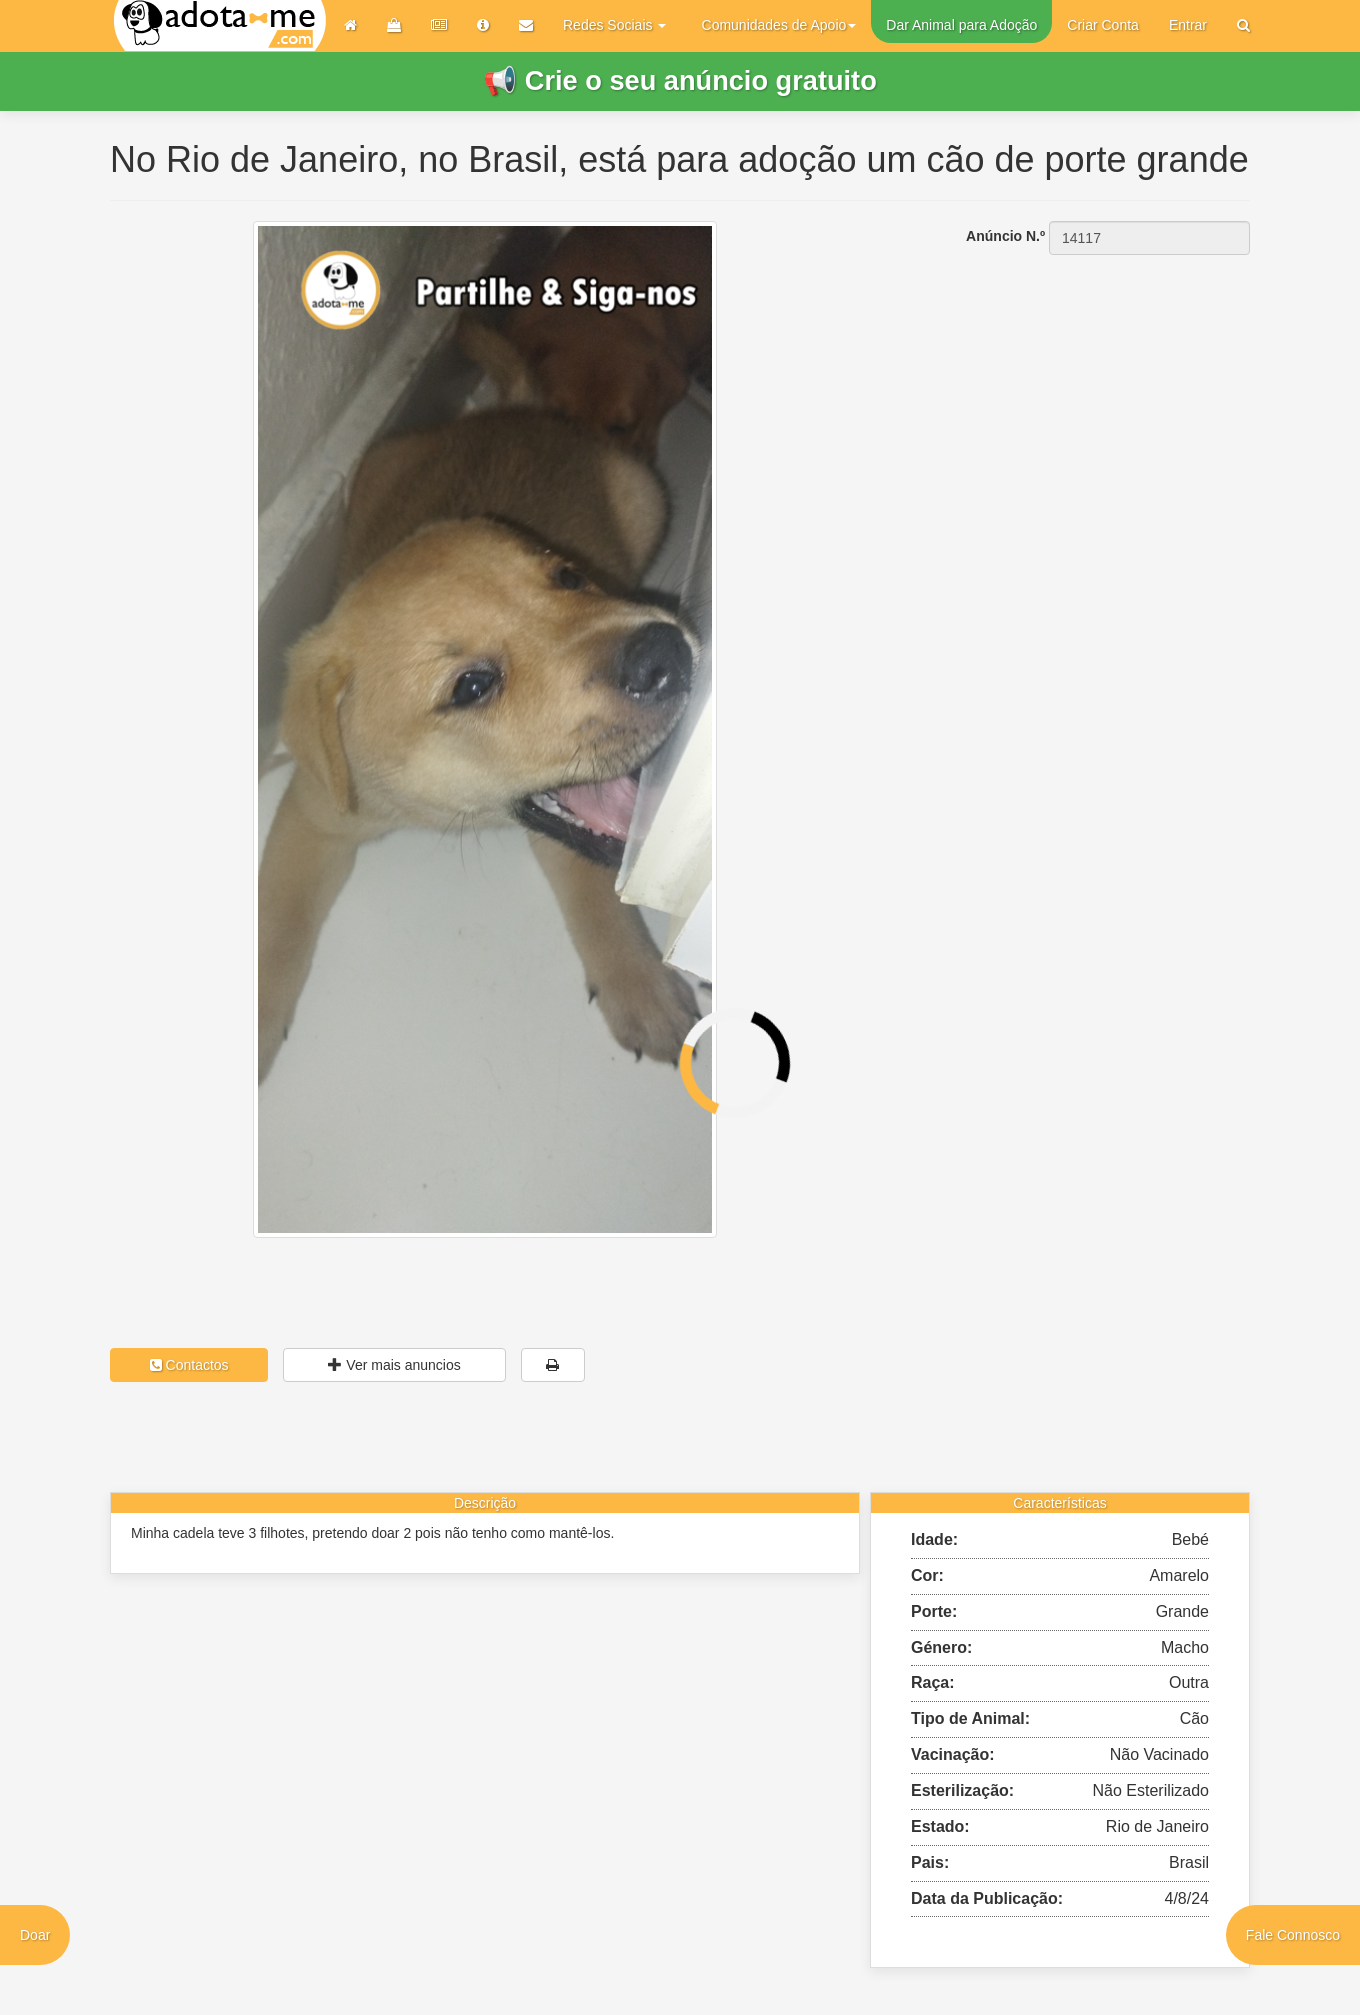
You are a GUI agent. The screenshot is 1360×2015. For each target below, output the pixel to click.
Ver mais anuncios (394, 1365)
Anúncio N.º (1005, 236)
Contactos (189, 1365)
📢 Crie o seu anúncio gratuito (680, 80)
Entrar (1188, 25)
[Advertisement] (1070, 381)
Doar (35, 1935)
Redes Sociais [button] (614, 25)
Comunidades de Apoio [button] (779, 25)
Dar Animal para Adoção (961, 25)
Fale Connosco (1293, 1935)
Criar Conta (1103, 25)
